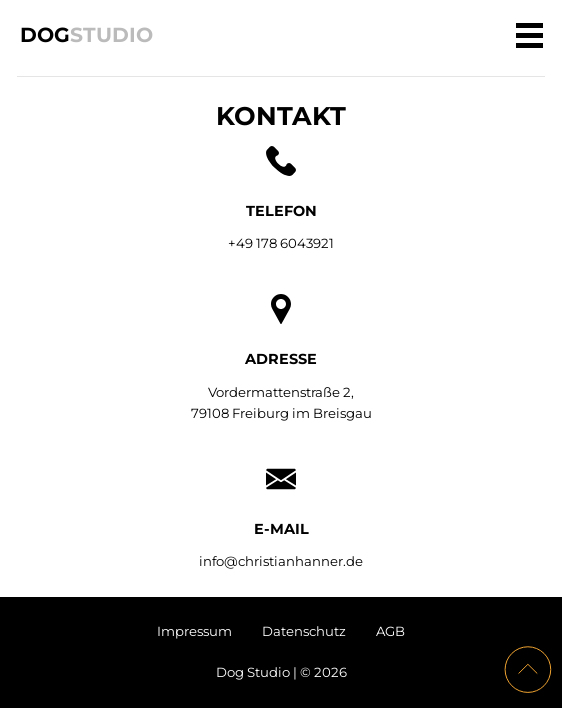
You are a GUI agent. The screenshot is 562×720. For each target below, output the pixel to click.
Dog (86, 33)
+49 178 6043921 (281, 243)
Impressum (194, 631)
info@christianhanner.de (281, 561)
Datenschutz (304, 631)
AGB (390, 631)
